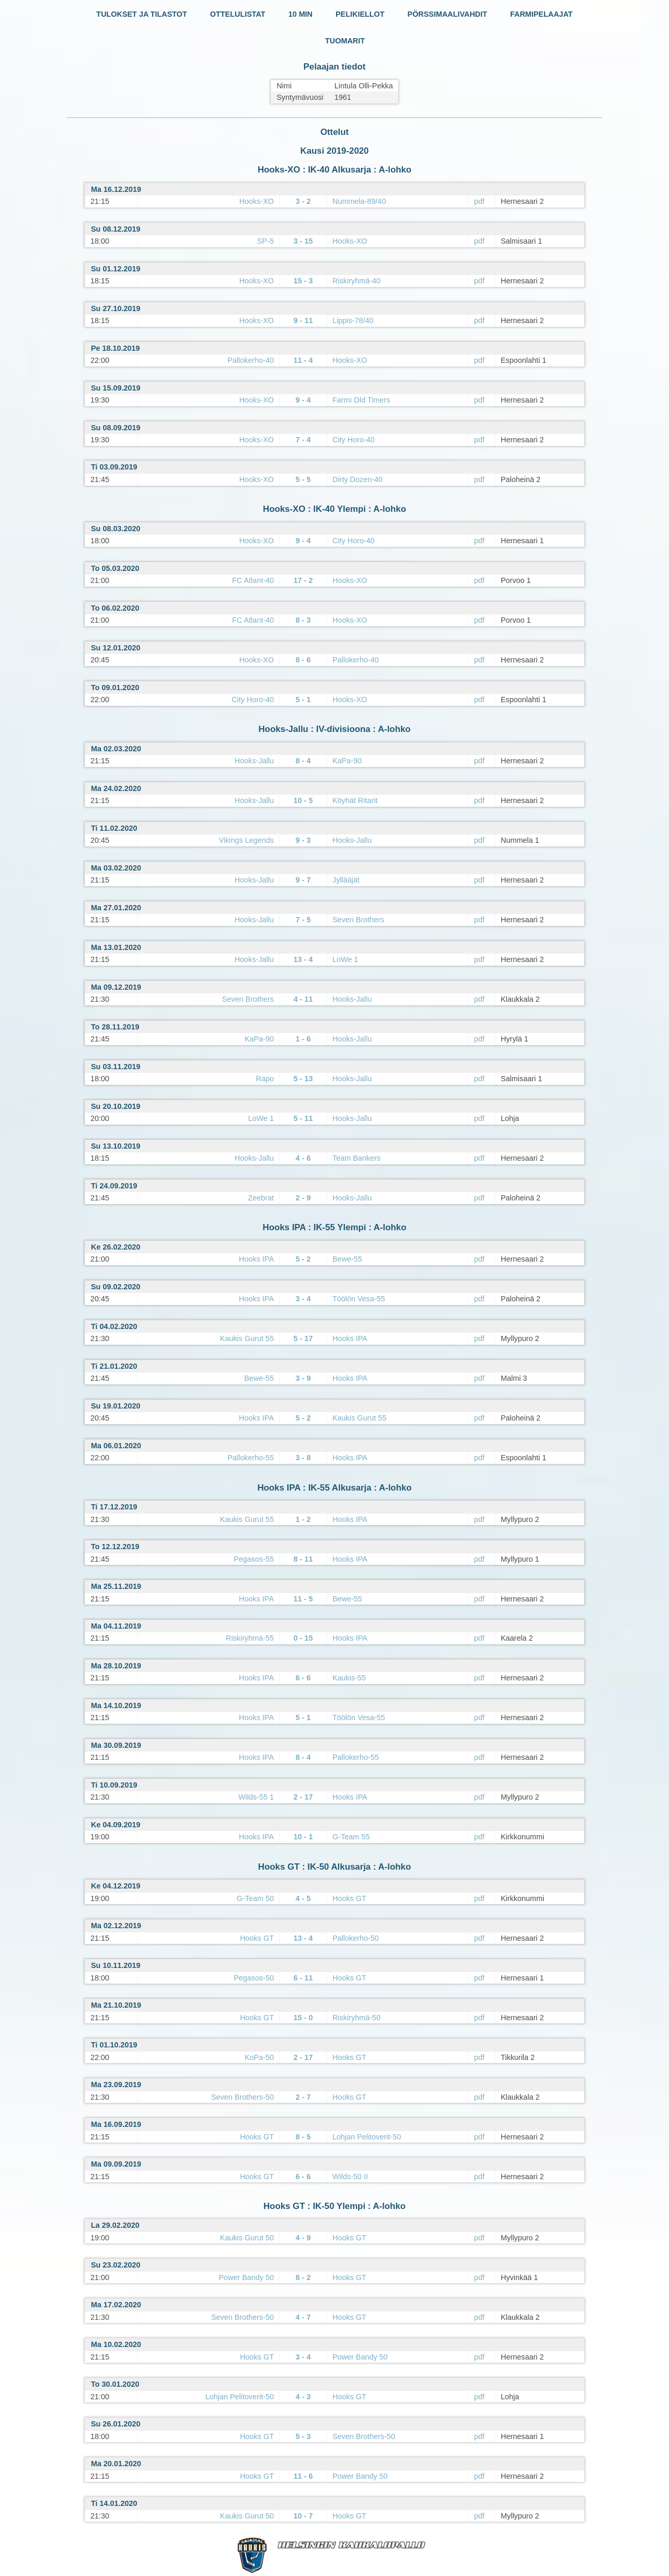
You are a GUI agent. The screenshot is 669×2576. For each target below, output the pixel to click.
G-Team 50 (255, 1898)
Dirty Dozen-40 (357, 479)
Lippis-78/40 (352, 320)
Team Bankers (356, 1158)
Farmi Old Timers (361, 400)
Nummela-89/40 (359, 201)
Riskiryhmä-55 (250, 1638)
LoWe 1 (345, 959)
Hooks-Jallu (254, 761)
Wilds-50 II (350, 2176)
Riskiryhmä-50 (356, 2017)
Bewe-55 (347, 1259)
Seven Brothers (358, 919)
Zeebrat (261, 1198)
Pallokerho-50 (355, 1938)
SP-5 (265, 241)
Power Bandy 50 (246, 2277)
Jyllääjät (346, 880)
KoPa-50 (259, 2057)
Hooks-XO (256, 201)
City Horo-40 (353, 440)
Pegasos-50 (254, 1978)
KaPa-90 (347, 761)
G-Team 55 (351, 1837)
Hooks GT (349, 1898)
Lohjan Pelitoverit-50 (366, 2137)
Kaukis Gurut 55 (247, 1338)
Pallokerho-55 (250, 1457)
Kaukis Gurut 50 (247, 2238)
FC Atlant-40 (253, 580)
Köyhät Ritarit (354, 800)
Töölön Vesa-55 (358, 1299)
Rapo (265, 1078)
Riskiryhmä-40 (356, 281)
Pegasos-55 (254, 1559)
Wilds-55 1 (256, 1797)
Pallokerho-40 (250, 360)
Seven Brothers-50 (242, 2097)
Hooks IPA (256, 1259)
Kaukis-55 (349, 1678)
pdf (479, 201)
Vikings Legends (246, 840)
